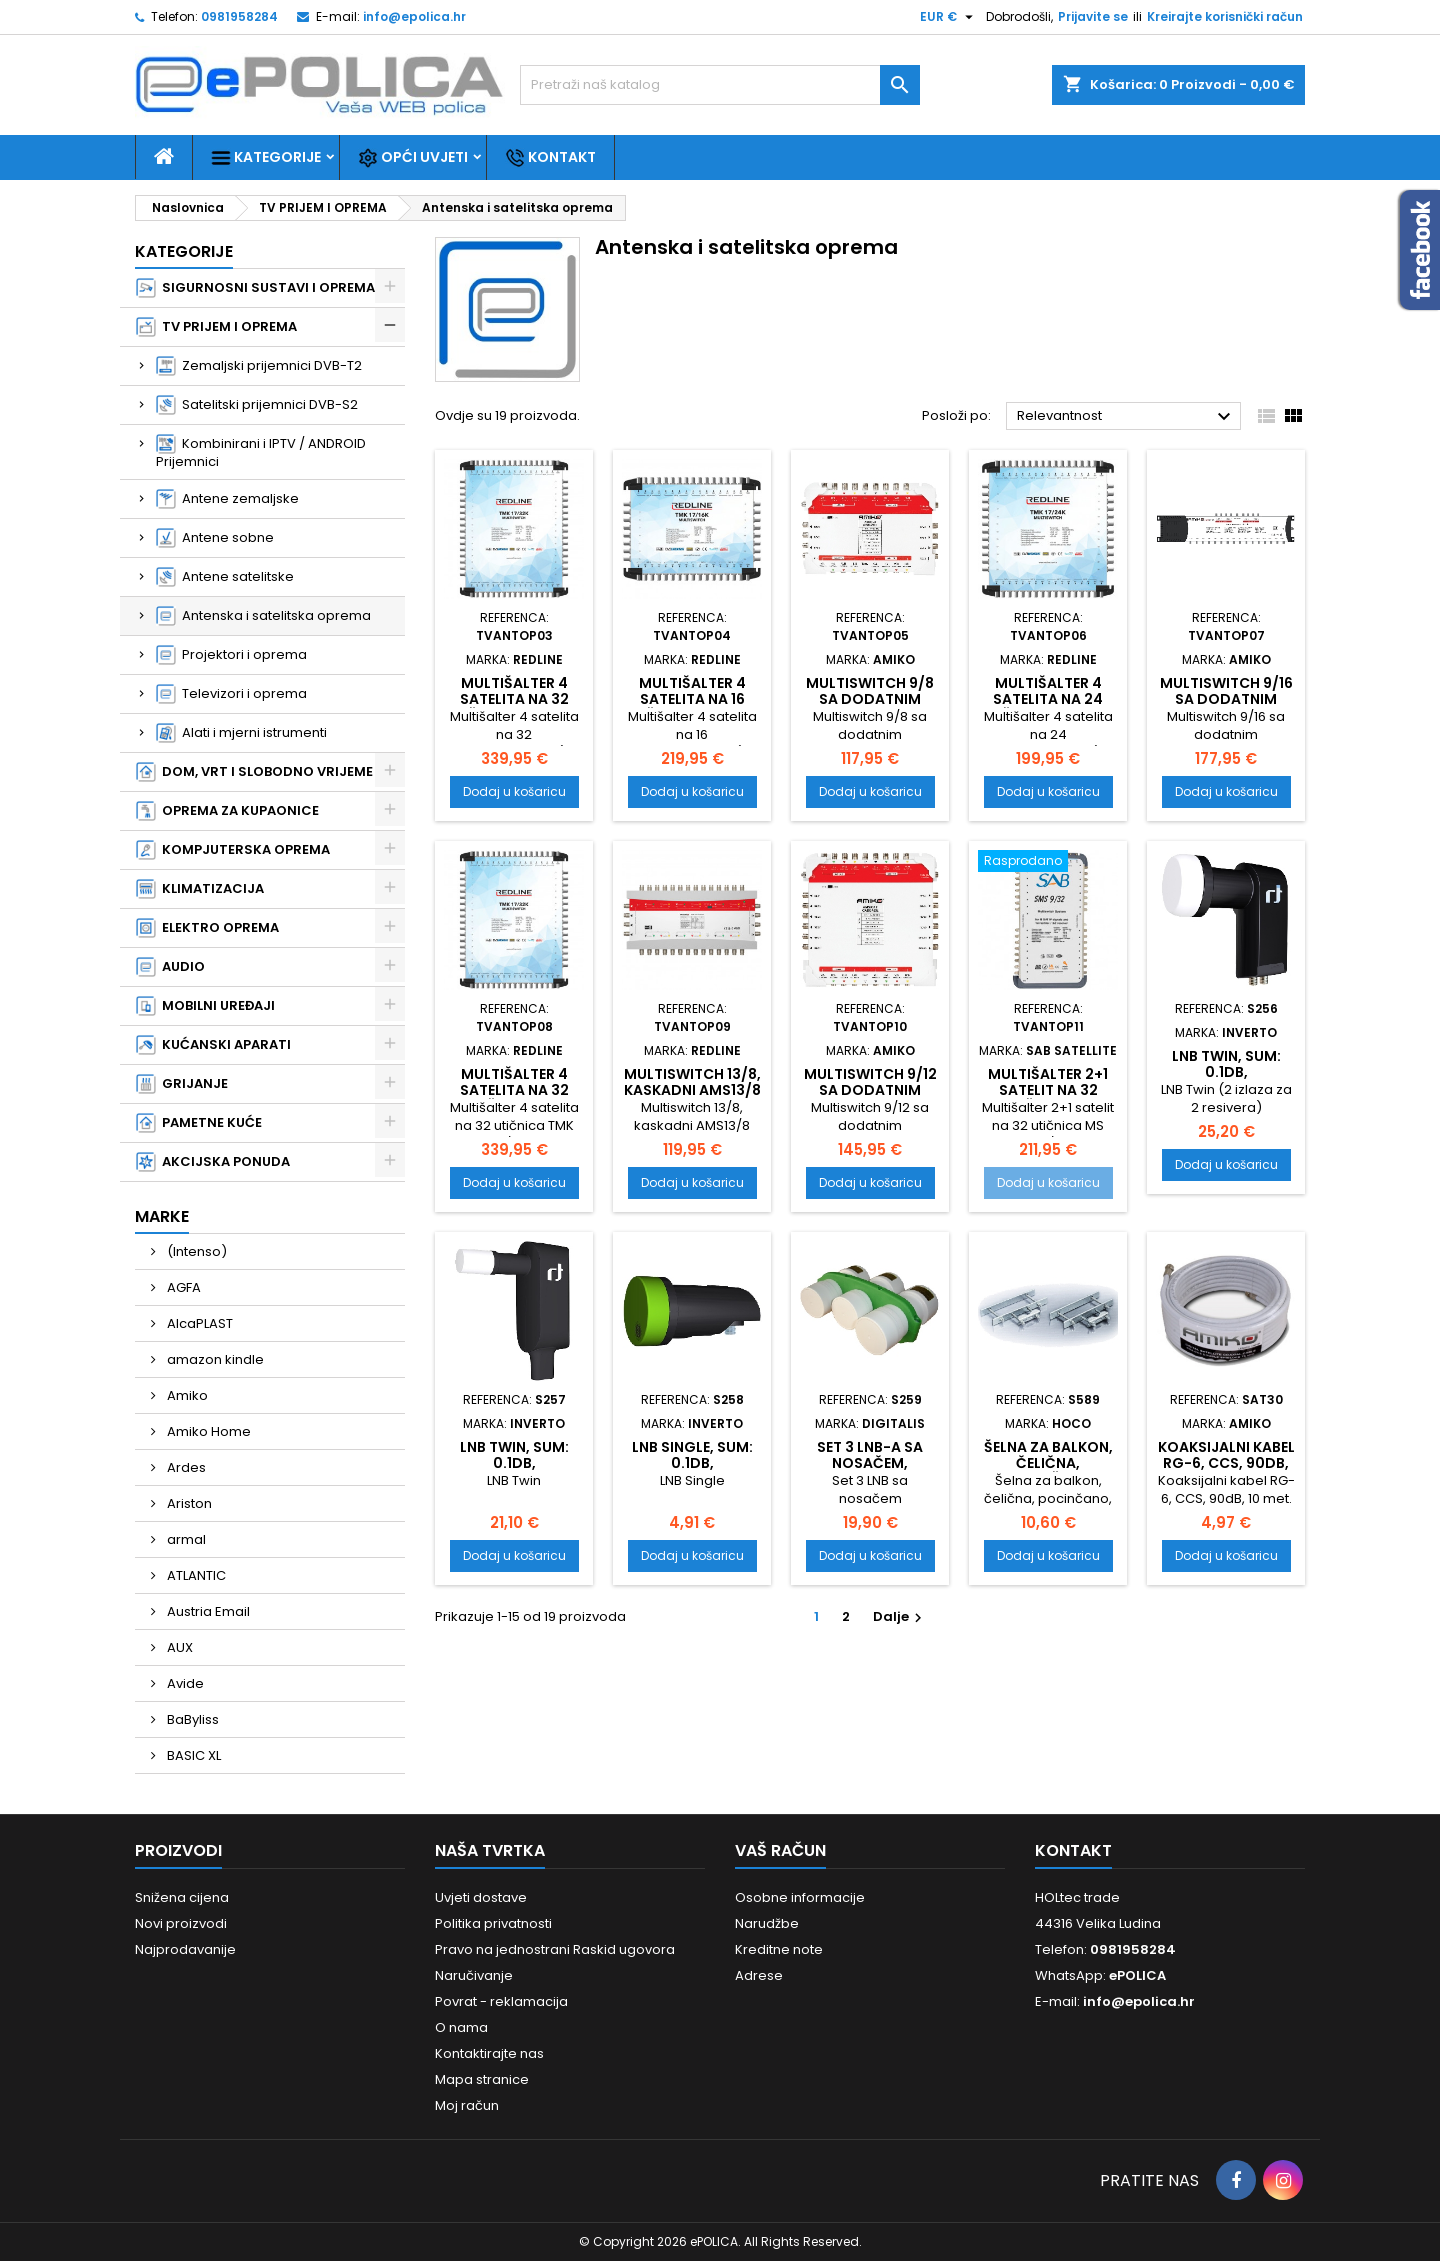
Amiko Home (207, 1431)
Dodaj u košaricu (514, 791)
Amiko (186, 1395)
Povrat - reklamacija (501, 2001)
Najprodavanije (185, 1949)
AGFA (182, 1287)
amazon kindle (214, 1359)
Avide (184, 1683)
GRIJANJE (182, 1084)
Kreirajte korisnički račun (1225, 16)
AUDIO (170, 967)
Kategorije (266, 157)
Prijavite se (1093, 16)
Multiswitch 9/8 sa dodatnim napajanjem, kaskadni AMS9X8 (870, 707)
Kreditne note (779, 1949)
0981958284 (239, 16)
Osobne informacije (800, 1897)
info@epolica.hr (414, 16)
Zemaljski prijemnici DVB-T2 (259, 366)
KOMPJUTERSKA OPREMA (233, 850)
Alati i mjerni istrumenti (241, 733)
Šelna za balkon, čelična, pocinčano (1048, 1463)
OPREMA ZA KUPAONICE (227, 811)
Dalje (900, 1616)
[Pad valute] (949, 17)
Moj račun (467, 2105)
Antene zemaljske (227, 499)
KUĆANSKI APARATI (213, 1045)
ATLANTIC (195, 1575)
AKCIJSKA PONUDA (213, 1162)
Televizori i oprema (231, 694)
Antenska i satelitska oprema (263, 616)
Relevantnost (1126, 417)
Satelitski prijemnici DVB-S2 (257, 405)
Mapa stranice (482, 2079)
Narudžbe (767, 1923)
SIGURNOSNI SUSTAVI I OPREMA (255, 288)
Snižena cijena (182, 1897)
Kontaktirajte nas (489, 2053)
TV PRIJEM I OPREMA (216, 327)
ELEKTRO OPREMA (207, 928)
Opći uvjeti (413, 157)
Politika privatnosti (493, 1923)
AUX (178, 1647)
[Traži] (720, 85)
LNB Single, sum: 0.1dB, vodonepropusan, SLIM (694, 1471)
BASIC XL (192, 1755)
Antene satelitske (225, 577)
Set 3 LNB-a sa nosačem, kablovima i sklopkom (870, 1471)
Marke (162, 1216)
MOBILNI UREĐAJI (205, 1006)
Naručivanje (474, 1975)
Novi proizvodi (181, 1923)
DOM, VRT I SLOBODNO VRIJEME (254, 772)
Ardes (185, 1467)
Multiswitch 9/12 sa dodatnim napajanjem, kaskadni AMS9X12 (870, 1098)
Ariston (188, 1503)
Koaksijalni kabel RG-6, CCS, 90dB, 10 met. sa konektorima (1226, 1471)
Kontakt (550, 157)
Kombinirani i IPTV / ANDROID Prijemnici (261, 452)
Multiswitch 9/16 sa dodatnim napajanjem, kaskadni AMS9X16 (1226, 707)
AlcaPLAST (198, 1323)
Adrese (759, 1975)
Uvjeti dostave (481, 1897)
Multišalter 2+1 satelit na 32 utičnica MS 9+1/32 (1048, 1098)
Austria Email (207, 1611)
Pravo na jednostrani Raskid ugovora (555, 1949)
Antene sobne (215, 538)
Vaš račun (780, 1850)
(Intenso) (195, 1251)
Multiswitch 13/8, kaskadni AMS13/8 (692, 1082)
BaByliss (191, 1719)
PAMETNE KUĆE (199, 1123)
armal (185, 1539)
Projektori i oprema (231, 655)
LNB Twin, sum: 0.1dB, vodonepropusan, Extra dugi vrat (1228, 1080)
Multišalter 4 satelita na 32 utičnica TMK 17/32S (514, 1098)
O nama (461, 2027)
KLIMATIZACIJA (200, 889)
